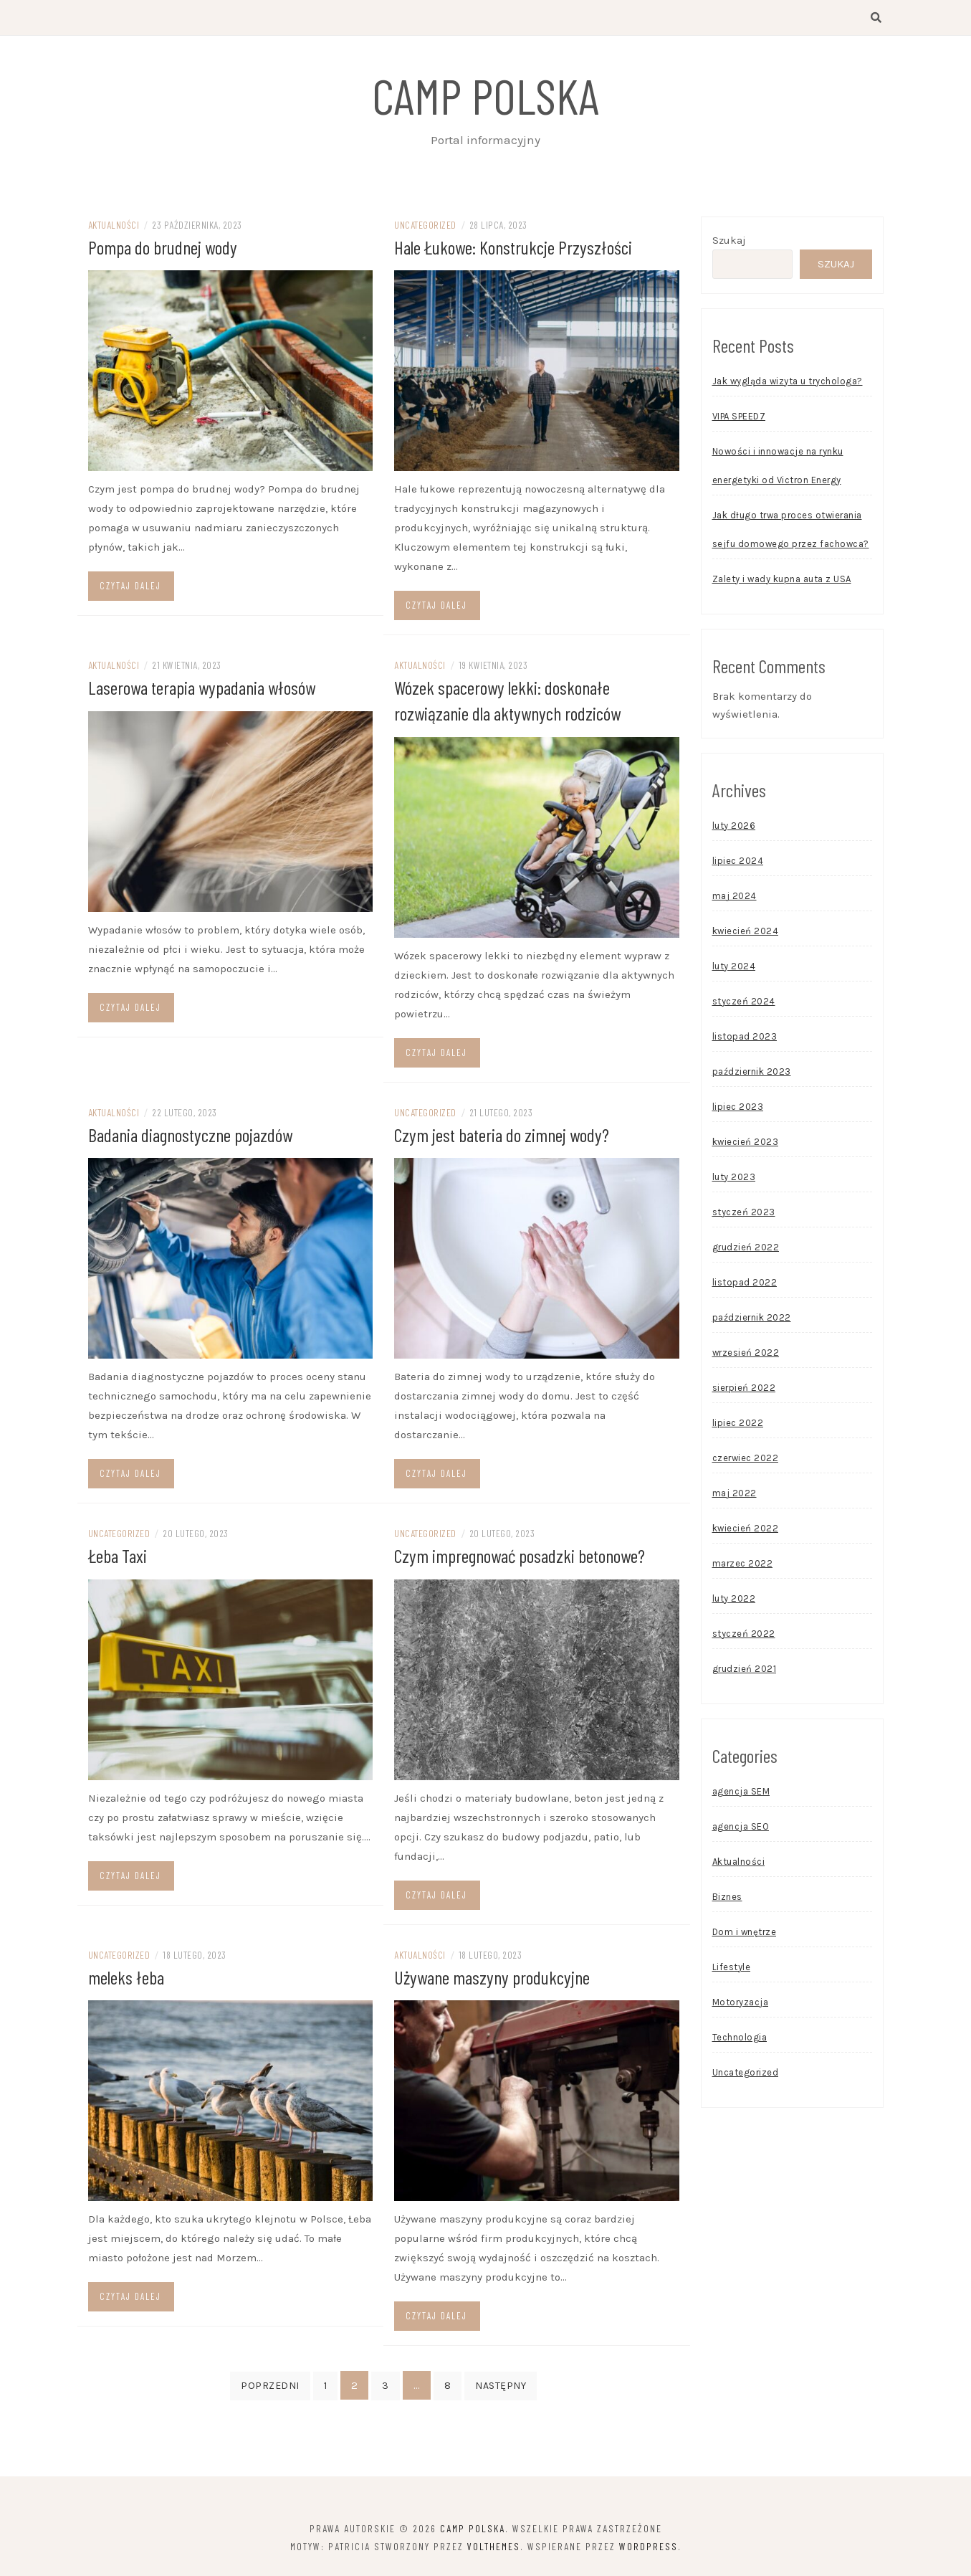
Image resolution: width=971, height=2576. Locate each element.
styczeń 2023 (743, 1214)
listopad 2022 (745, 1284)
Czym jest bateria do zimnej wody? (501, 1135)
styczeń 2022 (743, 1635)
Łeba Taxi (117, 1555)
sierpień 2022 (744, 1389)
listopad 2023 (745, 1038)
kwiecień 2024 (745, 933)
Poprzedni (270, 2385)
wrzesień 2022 (746, 1354)
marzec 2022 (742, 1565)
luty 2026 (734, 827)
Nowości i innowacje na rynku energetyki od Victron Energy (777, 468)
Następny (500, 2385)
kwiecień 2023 (745, 1144)
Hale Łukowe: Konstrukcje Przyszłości (513, 249)
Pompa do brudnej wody (162, 249)
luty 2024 (734, 968)
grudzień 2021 (744, 1670)
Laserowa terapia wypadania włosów (201, 689)
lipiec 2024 (738, 862)
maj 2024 (734, 898)
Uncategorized (425, 227)
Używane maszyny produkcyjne (492, 1976)
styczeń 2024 (743, 1003)
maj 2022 (734, 1495)
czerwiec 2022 (745, 1460)
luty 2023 (734, 1179)
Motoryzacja (740, 2004)
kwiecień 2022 (745, 1530)
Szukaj (729, 242)
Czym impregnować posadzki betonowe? (519, 1555)
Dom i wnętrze (744, 1934)
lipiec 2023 (738, 1108)
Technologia (739, 2039)
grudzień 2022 (746, 1249)
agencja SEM (741, 1793)
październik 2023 (751, 1073)
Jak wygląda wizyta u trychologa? (787, 383)
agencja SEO (741, 1828)
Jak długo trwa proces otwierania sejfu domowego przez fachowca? (790, 531)
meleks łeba (126, 1976)
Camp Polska (486, 95)
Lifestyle (731, 1969)
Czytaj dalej (130, 588)
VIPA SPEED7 (739, 418)
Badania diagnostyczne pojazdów (190, 1135)
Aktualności (114, 227)
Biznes (727, 1898)
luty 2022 (734, 1600)
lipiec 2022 (738, 1425)
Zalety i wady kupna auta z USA (781, 581)
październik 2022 (751, 1319)
